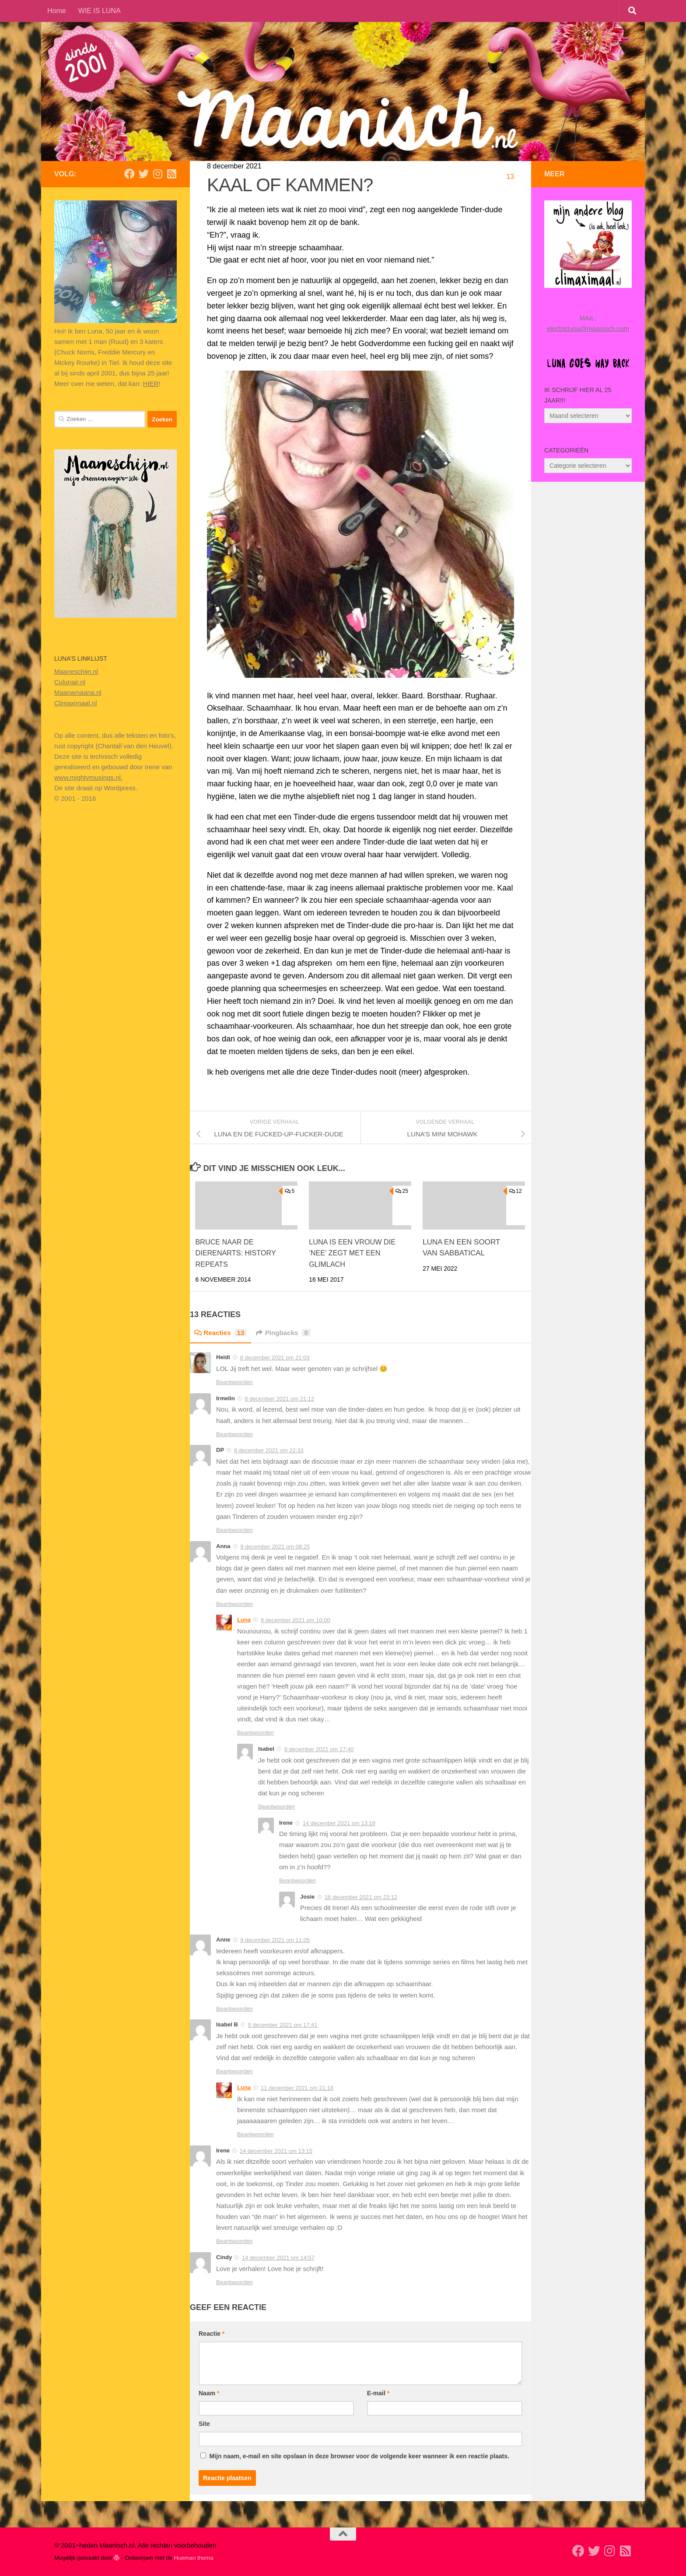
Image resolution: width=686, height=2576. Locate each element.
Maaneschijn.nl (76, 671)
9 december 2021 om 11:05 (275, 1940)
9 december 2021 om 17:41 (282, 2025)
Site (204, 2423)
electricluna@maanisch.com (588, 328)
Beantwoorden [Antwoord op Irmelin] (234, 1434)
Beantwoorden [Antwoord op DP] (234, 1530)
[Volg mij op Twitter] (143, 173)
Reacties (221, 1332)
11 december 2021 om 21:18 (297, 2088)
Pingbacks (286, 1332)
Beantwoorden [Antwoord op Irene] (297, 1880)
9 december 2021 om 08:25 (275, 1546)
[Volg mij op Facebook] (129, 173)
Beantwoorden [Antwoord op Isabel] (276, 1806)
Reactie (211, 2333)
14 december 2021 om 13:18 (339, 1823)
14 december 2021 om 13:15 (276, 2151)
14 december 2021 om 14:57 (278, 2257)
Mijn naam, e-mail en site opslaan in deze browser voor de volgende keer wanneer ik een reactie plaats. (359, 2456)
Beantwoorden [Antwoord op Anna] (234, 1604)
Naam (209, 2393)
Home (56, 10)
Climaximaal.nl (75, 703)
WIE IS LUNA (99, 10)
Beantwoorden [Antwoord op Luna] (255, 1732)
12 (515, 1191)
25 (402, 1191)
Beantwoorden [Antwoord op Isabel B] (234, 2071)
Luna (244, 1619)
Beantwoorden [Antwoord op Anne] (234, 2008)
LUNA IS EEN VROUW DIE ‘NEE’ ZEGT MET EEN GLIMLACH (354, 1253)
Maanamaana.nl (78, 692)
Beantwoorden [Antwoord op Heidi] (234, 1382)
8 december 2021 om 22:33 (269, 1450)
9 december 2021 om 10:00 (295, 1620)
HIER (151, 383)
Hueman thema (193, 2558)
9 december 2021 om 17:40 (319, 1749)
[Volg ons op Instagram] (157, 173)
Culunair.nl (69, 682)
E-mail (378, 2393)
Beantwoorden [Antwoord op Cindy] (234, 2282)
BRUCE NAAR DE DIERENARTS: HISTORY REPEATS (237, 1253)
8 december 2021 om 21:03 (274, 1357)
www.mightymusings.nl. (88, 777)
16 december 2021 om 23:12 (361, 1897)
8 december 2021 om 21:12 (279, 1398)
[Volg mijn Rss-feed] (171, 173)
